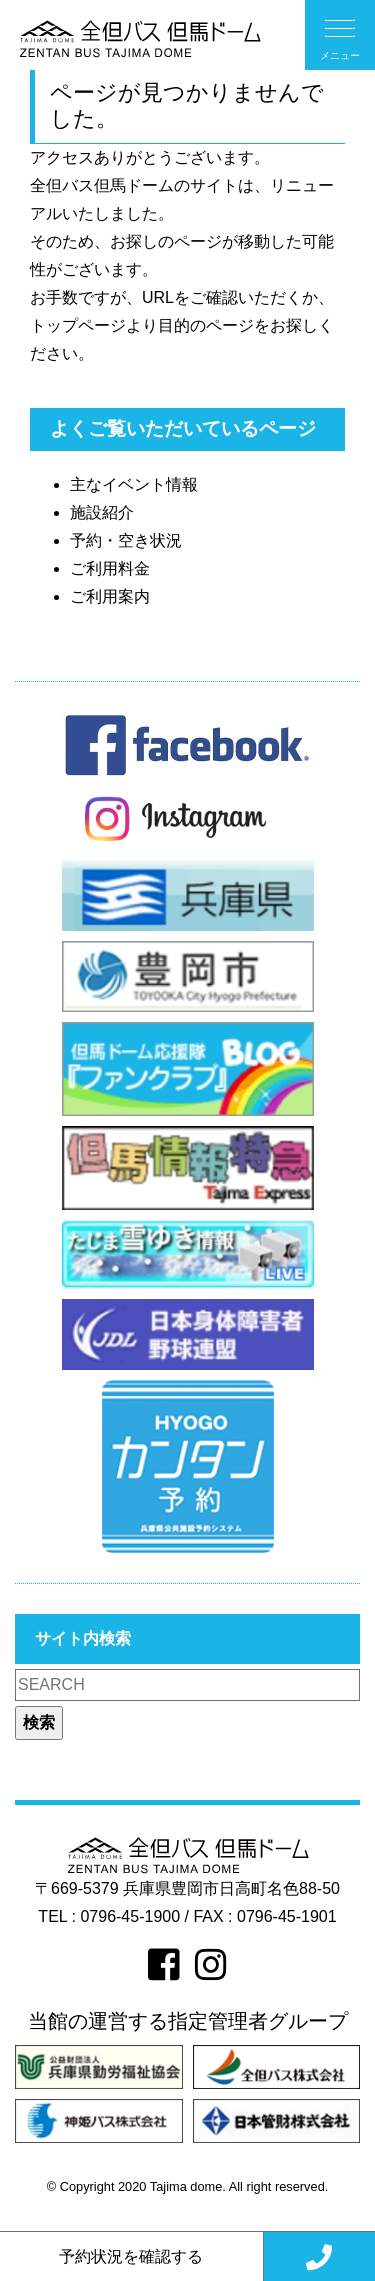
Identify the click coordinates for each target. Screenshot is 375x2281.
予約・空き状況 (126, 540)
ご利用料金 (110, 568)
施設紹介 (102, 512)
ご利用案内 (110, 596)
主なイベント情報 (134, 484)
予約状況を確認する (131, 2256)
